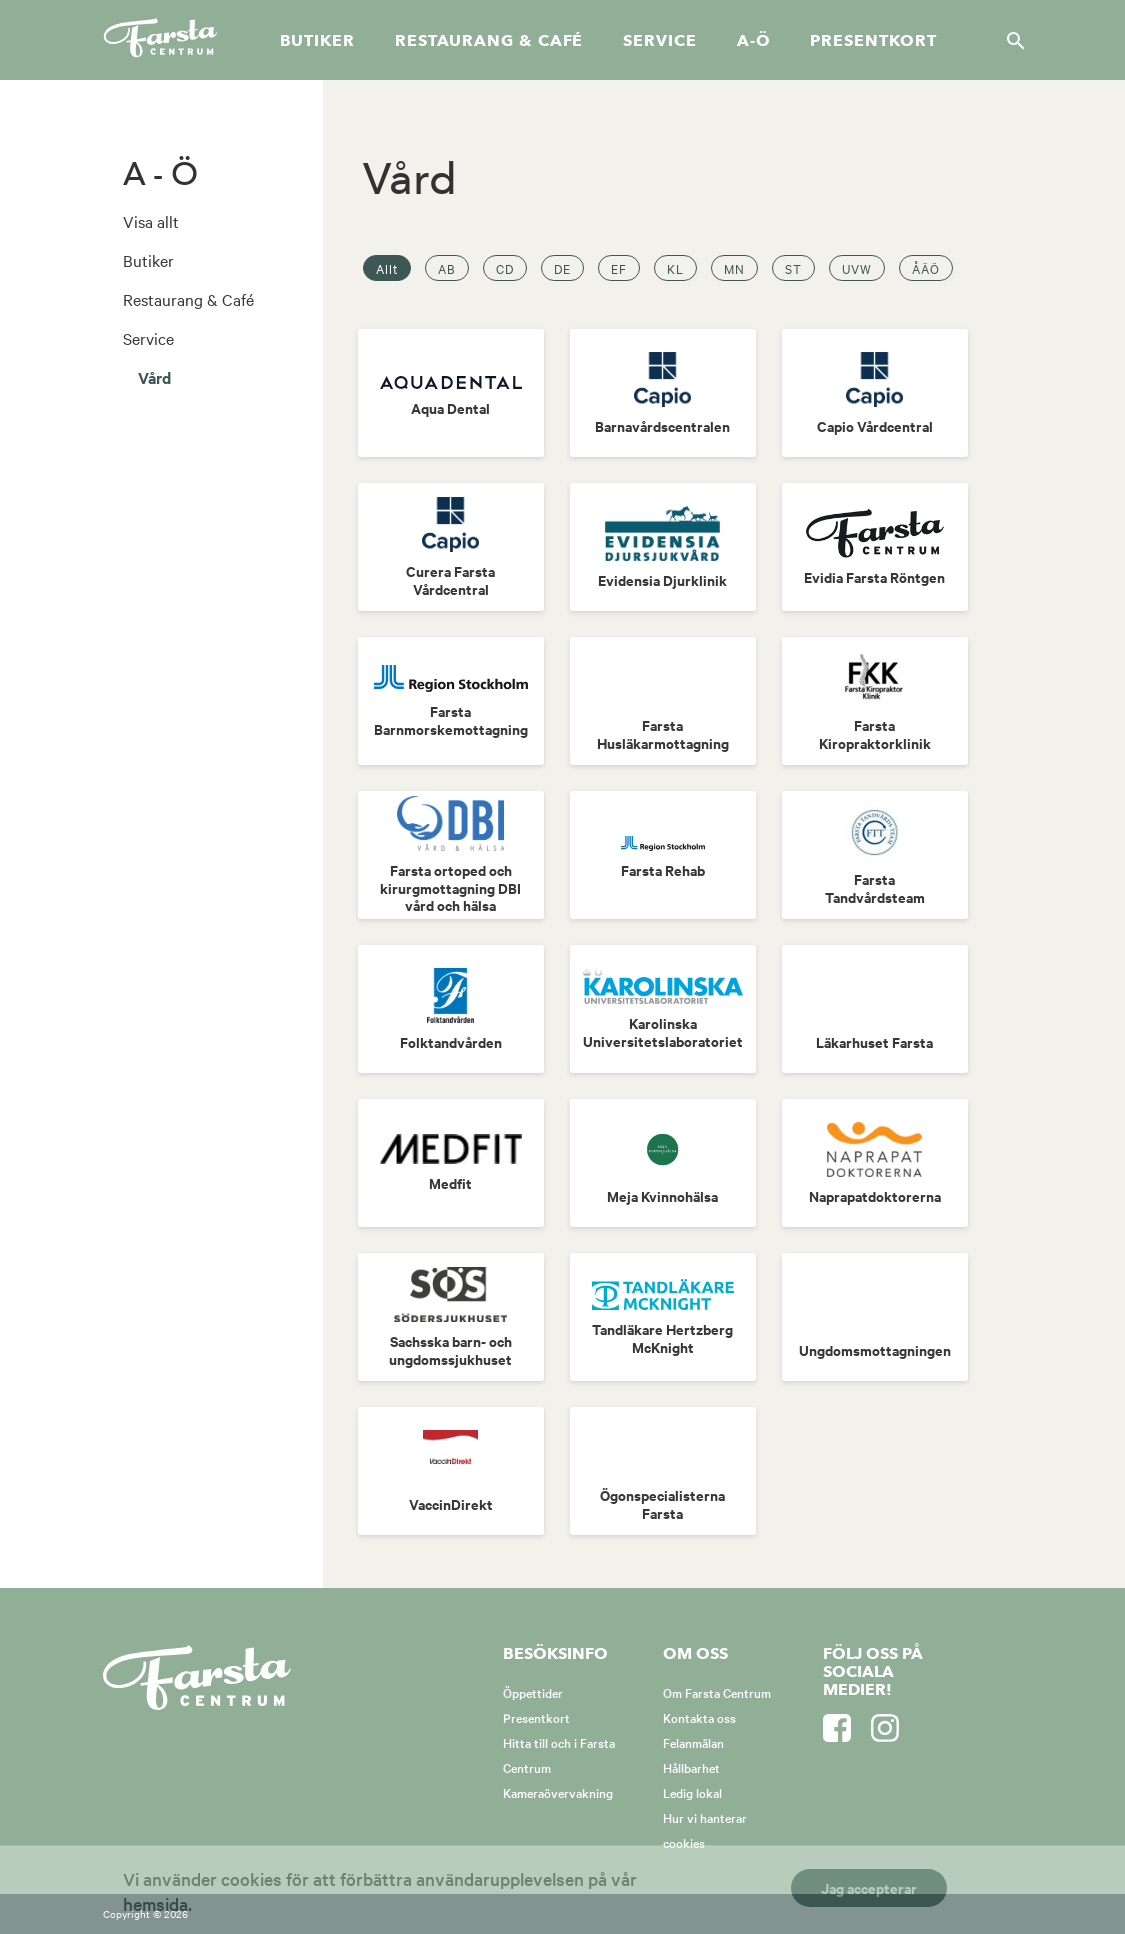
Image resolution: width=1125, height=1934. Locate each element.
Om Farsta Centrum (717, 1692)
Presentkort (873, 41)
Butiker (317, 41)
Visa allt (151, 221)
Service (659, 41)
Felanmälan (693, 1742)
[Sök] (1010, 40)
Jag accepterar (869, 1887)
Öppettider (533, 1692)
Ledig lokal (692, 1792)
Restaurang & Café (188, 299)
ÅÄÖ (926, 268)
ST (793, 268)
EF (619, 268)
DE (562, 268)
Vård (154, 377)
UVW (857, 268)
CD (505, 268)
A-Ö (754, 41)
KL (675, 268)
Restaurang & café (489, 41)
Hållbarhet (691, 1767)
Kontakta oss (699, 1717)
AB (447, 268)
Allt (387, 268)
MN (734, 268)
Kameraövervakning (558, 1792)
